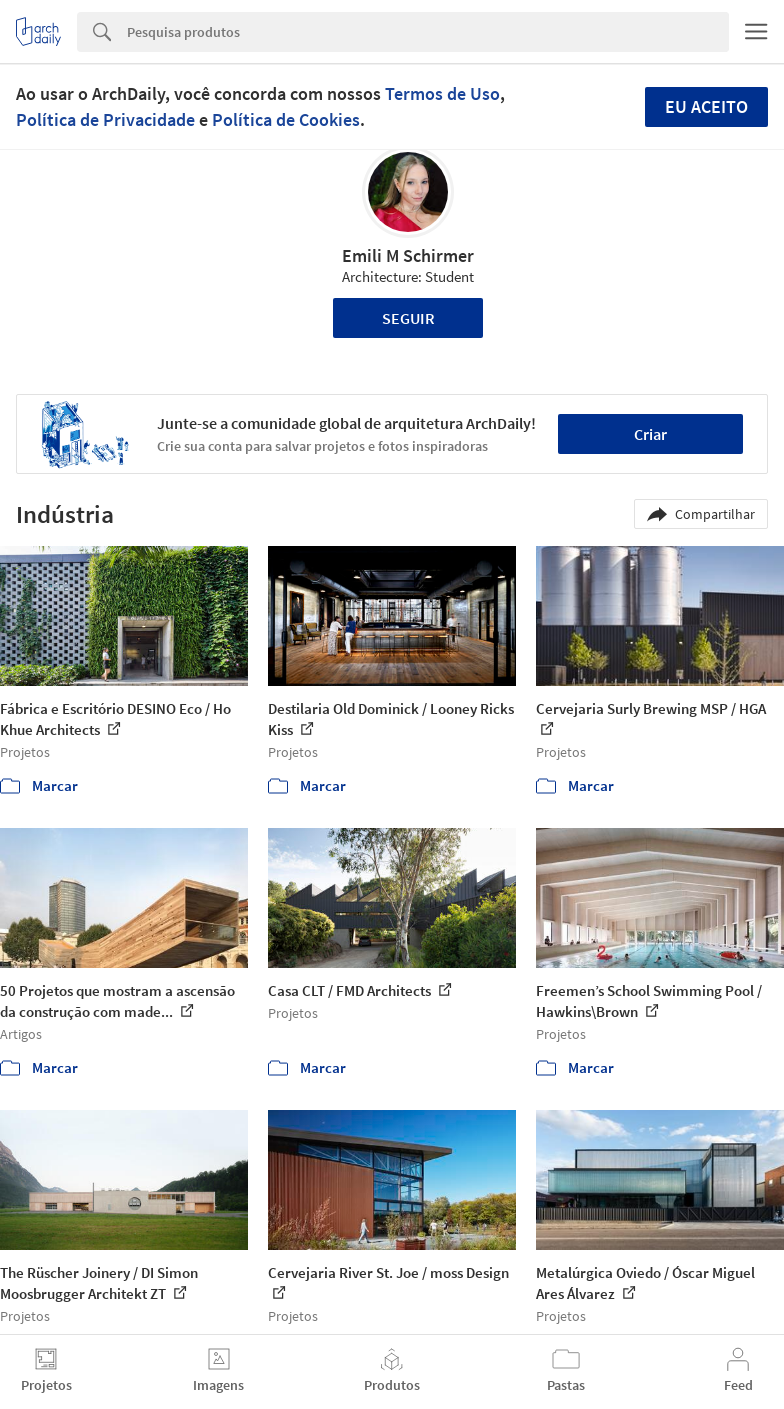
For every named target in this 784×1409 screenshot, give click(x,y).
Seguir (408, 318)
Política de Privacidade (105, 119)
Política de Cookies (286, 119)
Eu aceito (706, 106)
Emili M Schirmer (408, 255)
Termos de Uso (442, 93)
